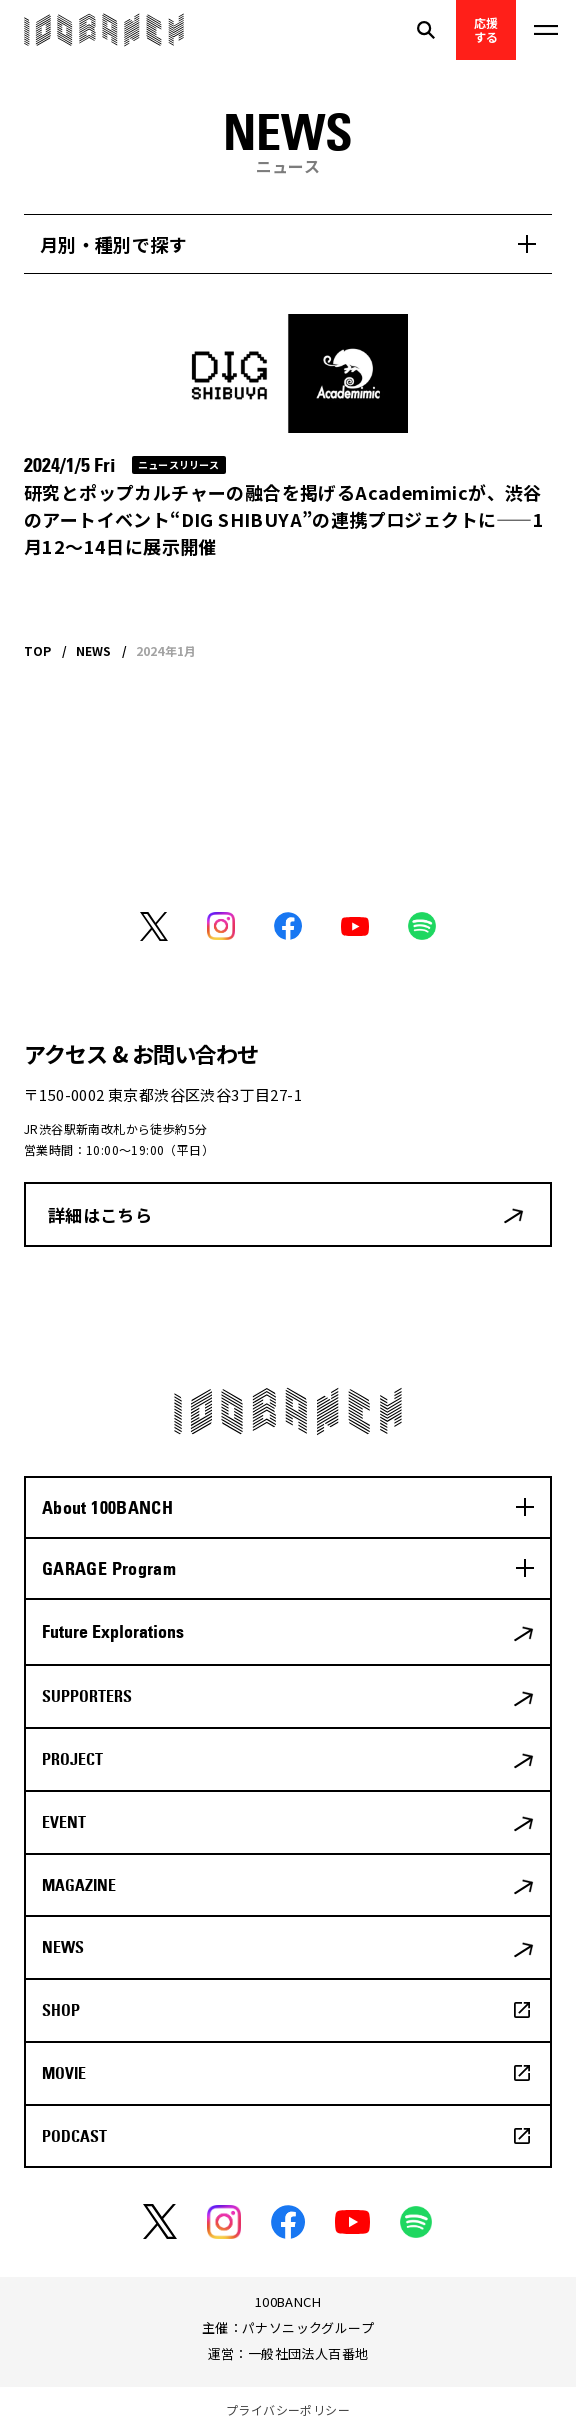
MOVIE (64, 2073)
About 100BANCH (107, 1507)
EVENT (64, 1822)
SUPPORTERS (87, 1696)
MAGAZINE (79, 1885)
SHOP (61, 2010)
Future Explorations (113, 1631)
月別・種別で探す (113, 244)
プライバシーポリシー (288, 2409)
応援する (486, 29)
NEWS (63, 1947)
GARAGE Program (109, 1568)
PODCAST (74, 2136)
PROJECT (72, 1759)
